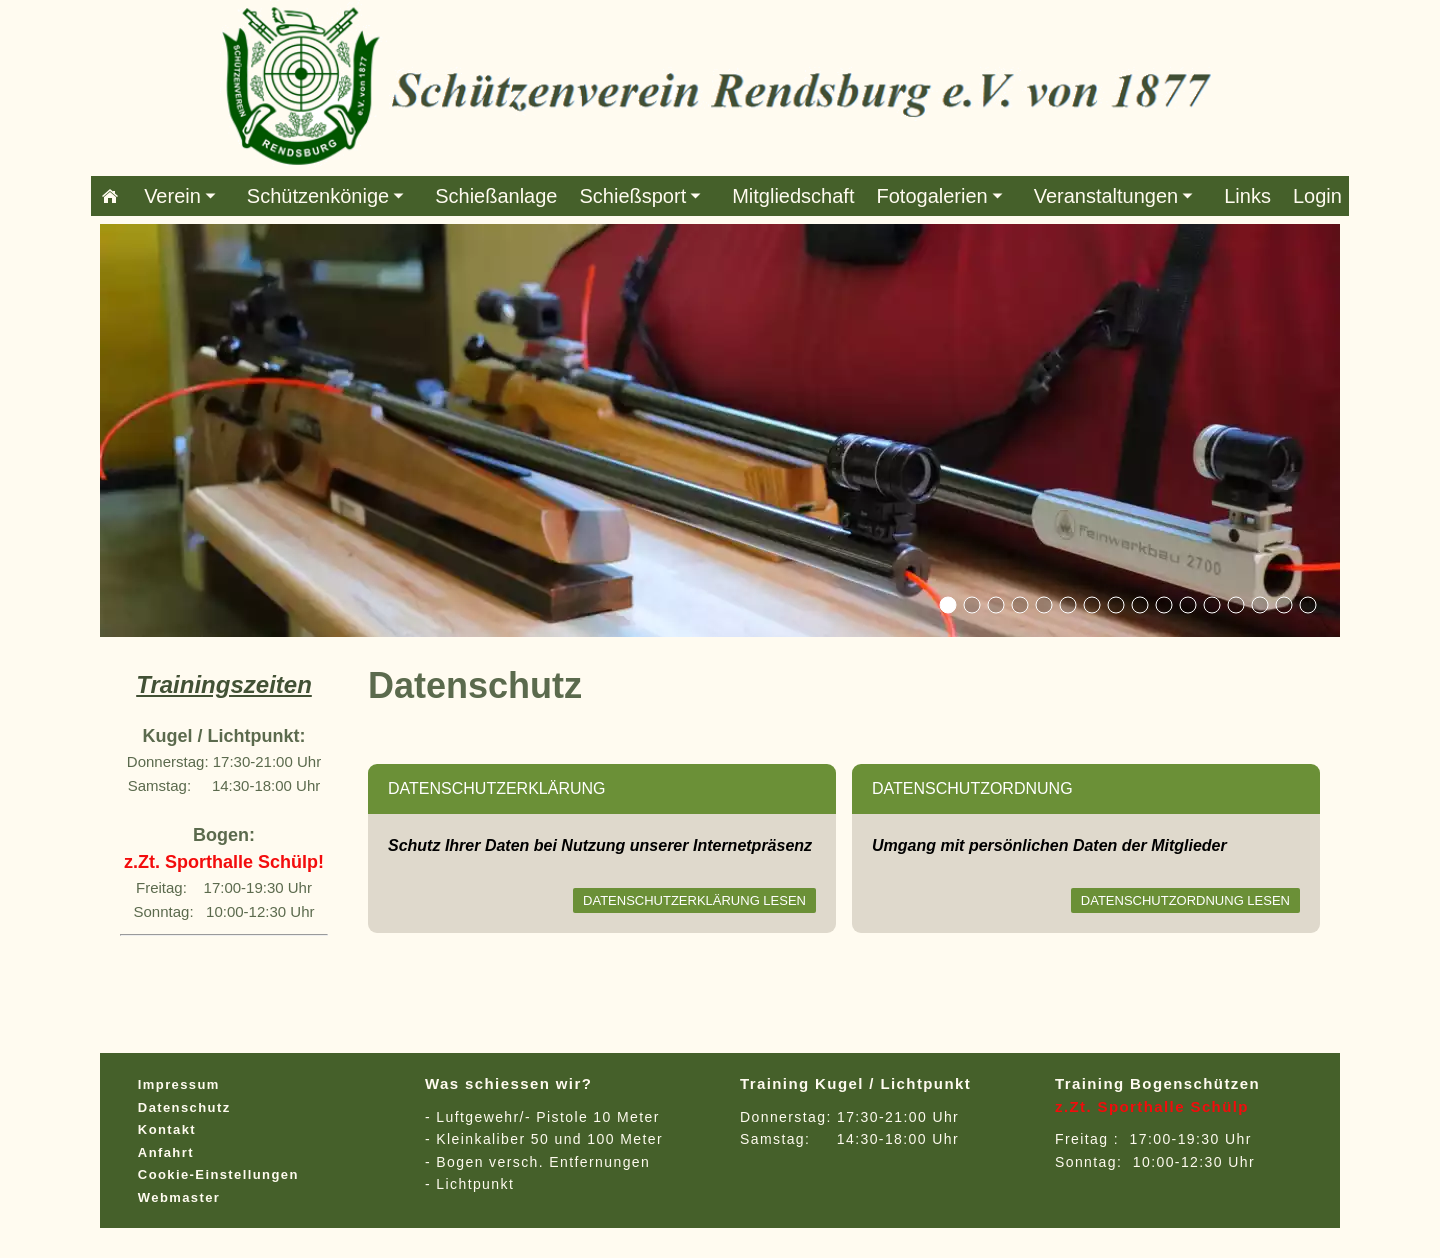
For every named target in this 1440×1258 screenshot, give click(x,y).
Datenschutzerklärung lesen (694, 900)
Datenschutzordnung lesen (1185, 900)
